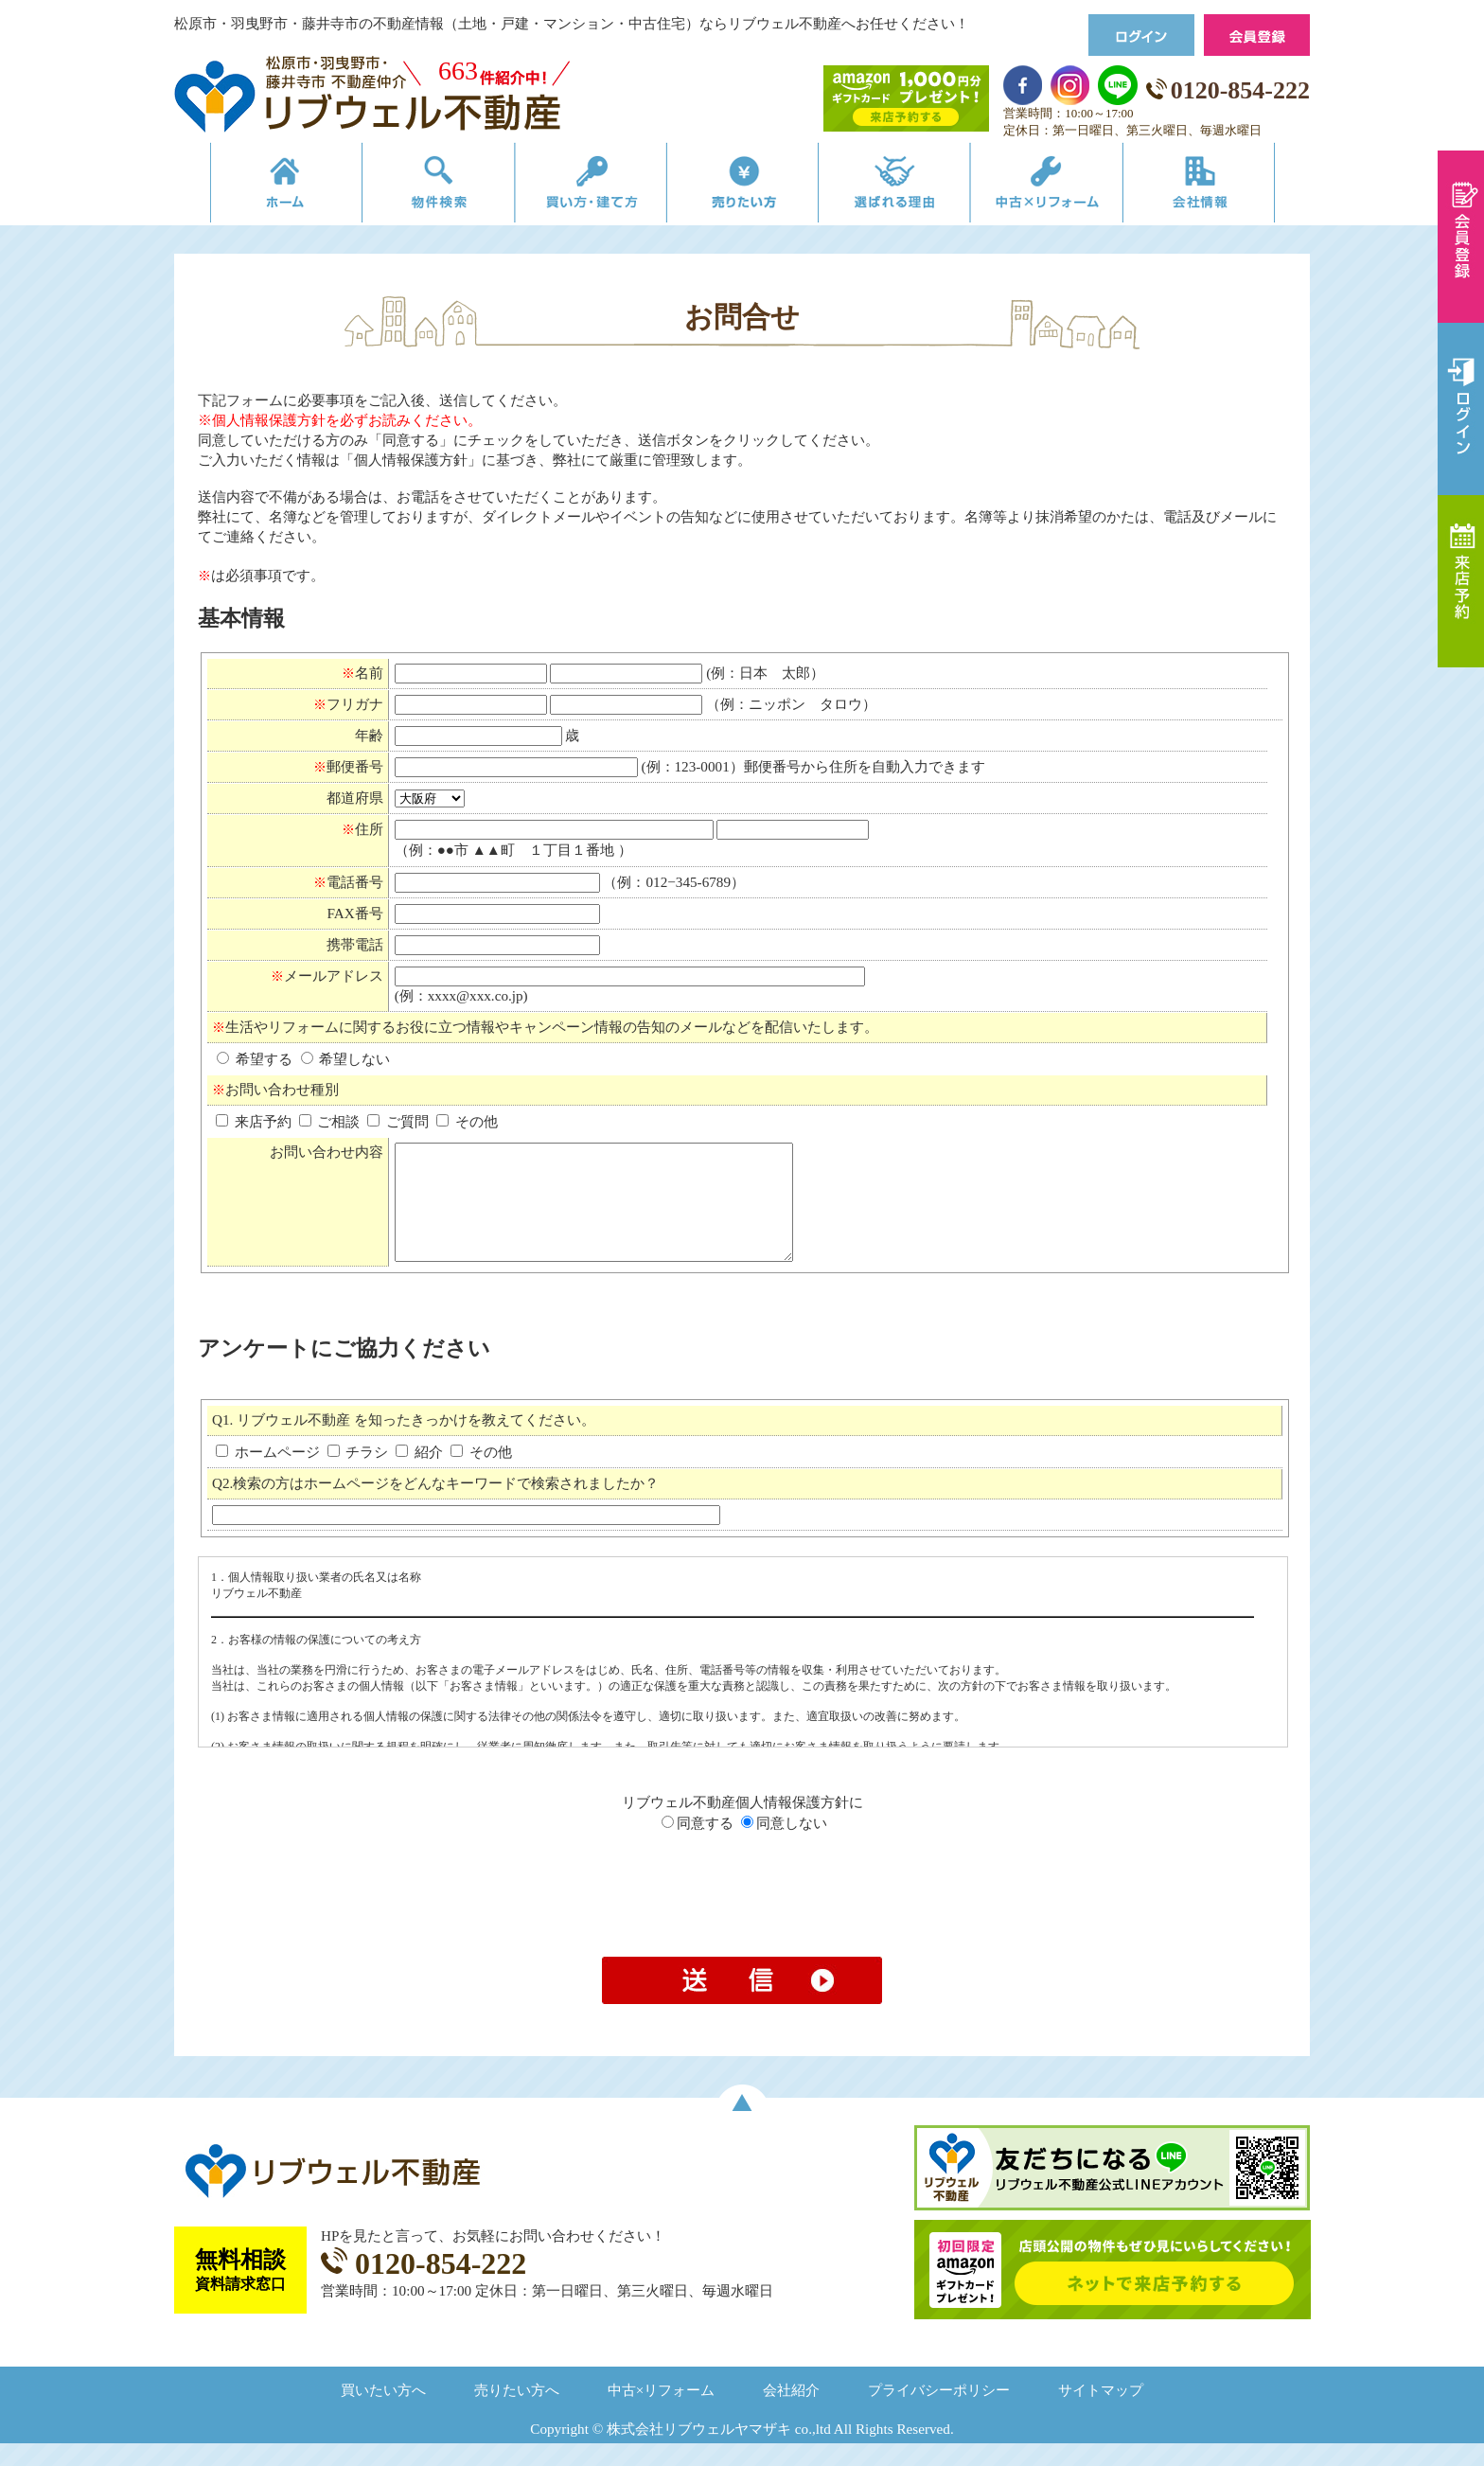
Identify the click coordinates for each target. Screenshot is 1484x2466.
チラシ (360, 1474)
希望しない (346, 1059)
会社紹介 (791, 2412)
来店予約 (254, 1121)
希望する (256, 1059)
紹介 (421, 1474)
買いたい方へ (383, 2412)
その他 (467, 1121)
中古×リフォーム (1066, 187)
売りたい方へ (516, 2412)
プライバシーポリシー (939, 2412)
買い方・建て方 (580, 187)
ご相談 (330, 1121)
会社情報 (1228, 187)
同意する (697, 1845)
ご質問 (398, 1121)
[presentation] (742, 1918)
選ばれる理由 (904, 187)
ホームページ (270, 1474)
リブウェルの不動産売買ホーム (255, 187)
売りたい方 (742, 187)
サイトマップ (1100, 2412)
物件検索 (417, 187)
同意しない (784, 1845)
